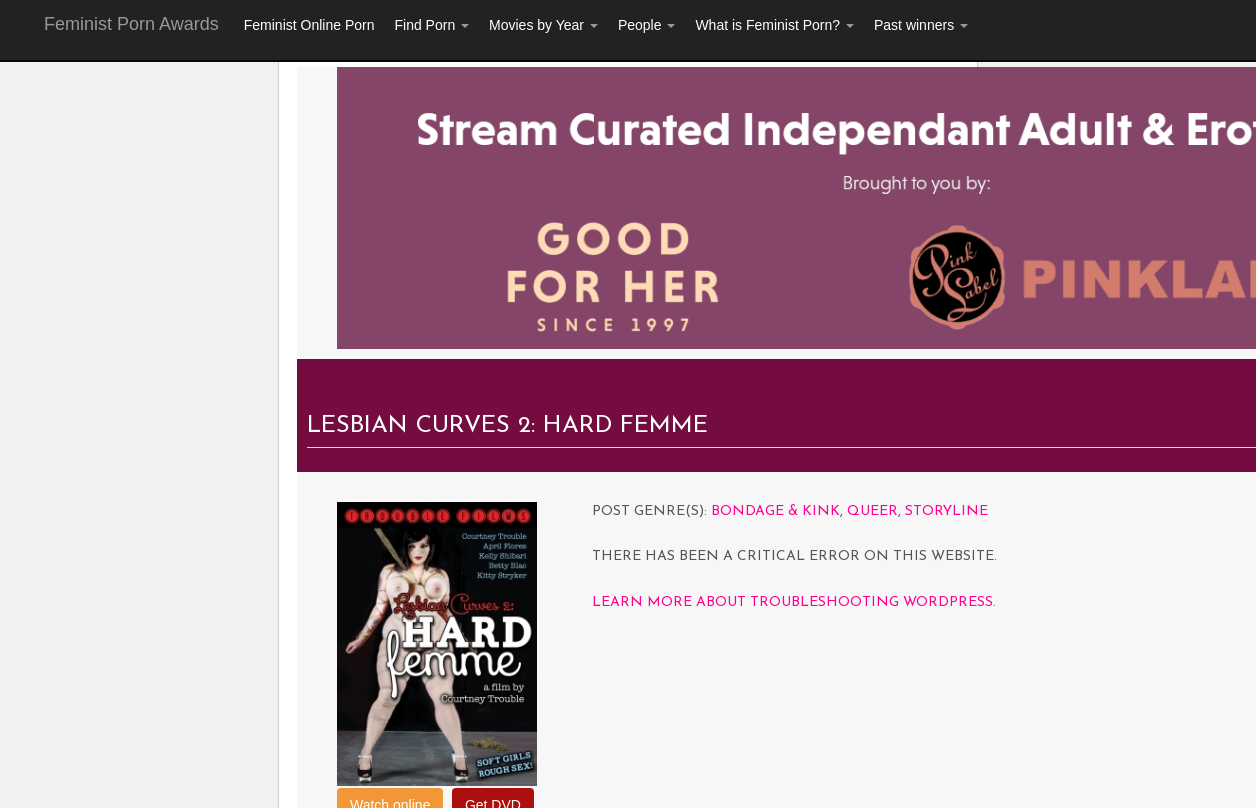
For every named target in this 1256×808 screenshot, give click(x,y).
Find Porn (431, 25)
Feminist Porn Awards (131, 24)
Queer (872, 511)
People (646, 25)
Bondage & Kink (775, 511)
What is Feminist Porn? (774, 25)
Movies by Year (543, 25)
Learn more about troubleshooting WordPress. (794, 602)
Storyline (946, 511)
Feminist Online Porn (309, 25)
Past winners (921, 25)
